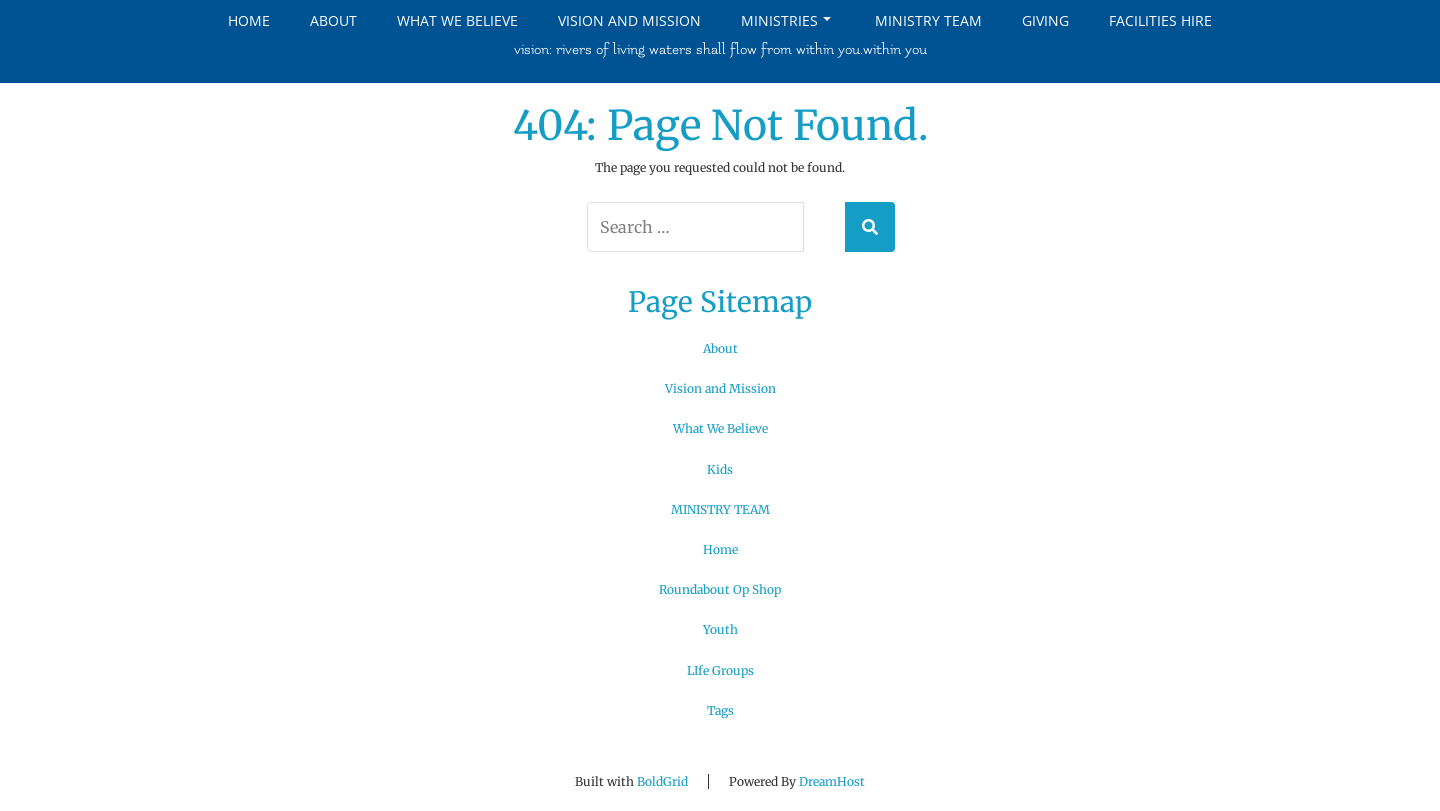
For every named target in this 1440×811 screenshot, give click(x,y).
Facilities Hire (1160, 20)
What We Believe (457, 20)
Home (249, 20)
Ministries (786, 20)
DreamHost (832, 781)
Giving (1045, 20)
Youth (720, 629)
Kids (720, 469)
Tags (720, 710)
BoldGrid (662, 781)
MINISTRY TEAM (928, 20)
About (333, 20)
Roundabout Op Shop (720, 589)
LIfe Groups (720, 670)
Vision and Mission (629, 20)
